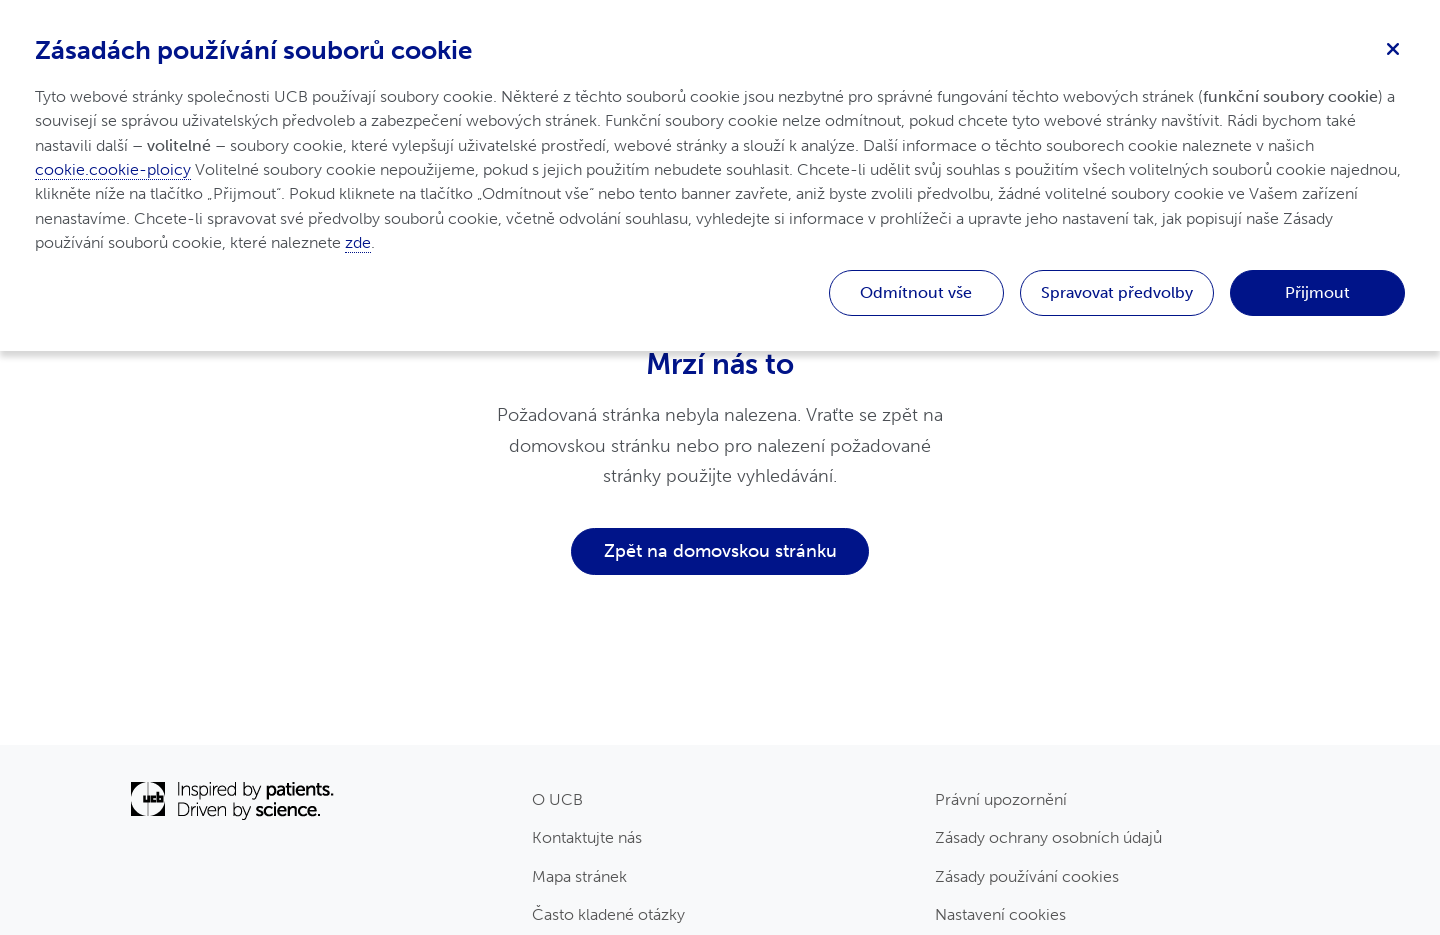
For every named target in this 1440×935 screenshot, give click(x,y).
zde (358, 242)
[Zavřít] (1393, 47)
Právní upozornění (1001, 799)
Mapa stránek (579, 876)
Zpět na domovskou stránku (720, 551)
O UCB (557, 799)
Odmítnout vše (916, 292)
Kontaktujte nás (587, 837)
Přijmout (1317, 292)
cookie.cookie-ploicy (113, 169)
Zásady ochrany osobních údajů (1048, 837)
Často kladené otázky (608, 914)
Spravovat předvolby (1117, 292)
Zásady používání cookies (1027, 876)
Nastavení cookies (1000, 914)
